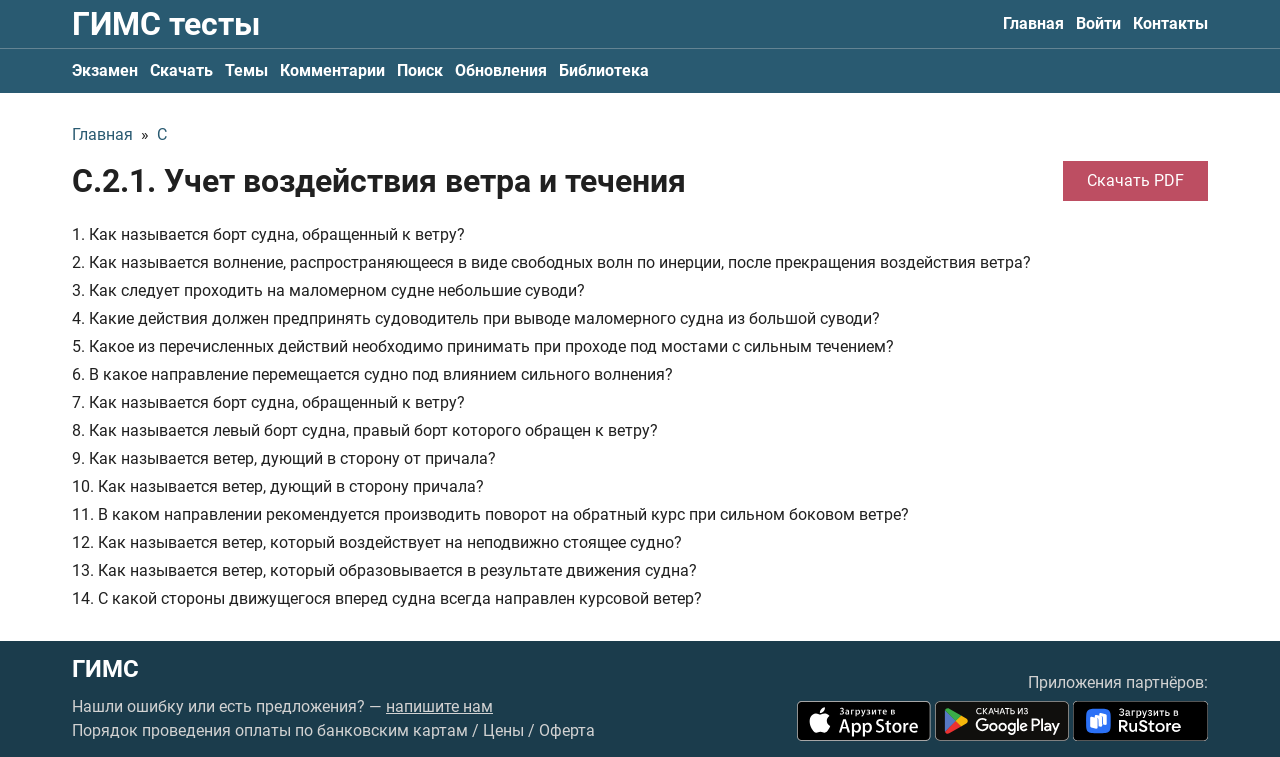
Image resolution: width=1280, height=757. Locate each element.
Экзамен (105, 70)
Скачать (181, 70)
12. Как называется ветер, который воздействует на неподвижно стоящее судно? (377, 542)
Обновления (501, 70)
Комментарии (332, 70)
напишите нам (439, 706)
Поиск (420, 70)
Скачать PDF (1135, 180)
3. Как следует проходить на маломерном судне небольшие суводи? (328, 290)
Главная (1033, 23)
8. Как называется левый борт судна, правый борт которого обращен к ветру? (365, 430)
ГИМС (105, 669)
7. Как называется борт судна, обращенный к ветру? (268, 402)
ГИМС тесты (166, 24)
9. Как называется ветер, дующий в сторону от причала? (284, 458)
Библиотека (604, 70)
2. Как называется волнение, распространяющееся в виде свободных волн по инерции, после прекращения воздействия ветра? (551, 262)
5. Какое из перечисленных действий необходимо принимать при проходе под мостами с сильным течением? (483, 346)
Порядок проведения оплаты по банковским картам (270, 730)
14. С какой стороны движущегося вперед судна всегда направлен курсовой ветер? (387, 598)
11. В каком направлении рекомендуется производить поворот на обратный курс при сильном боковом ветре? (490, 514)
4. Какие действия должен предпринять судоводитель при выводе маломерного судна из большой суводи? (476, 318)
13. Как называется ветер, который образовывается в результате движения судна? (384, 570)
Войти (1098, 23)
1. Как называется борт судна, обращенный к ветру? (268, 234)
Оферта (567, 730)
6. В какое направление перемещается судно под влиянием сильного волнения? (372, 374)
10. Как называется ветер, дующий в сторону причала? (278, 486)
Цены (503, 730)
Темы (246, 70)
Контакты (1170, 23)
